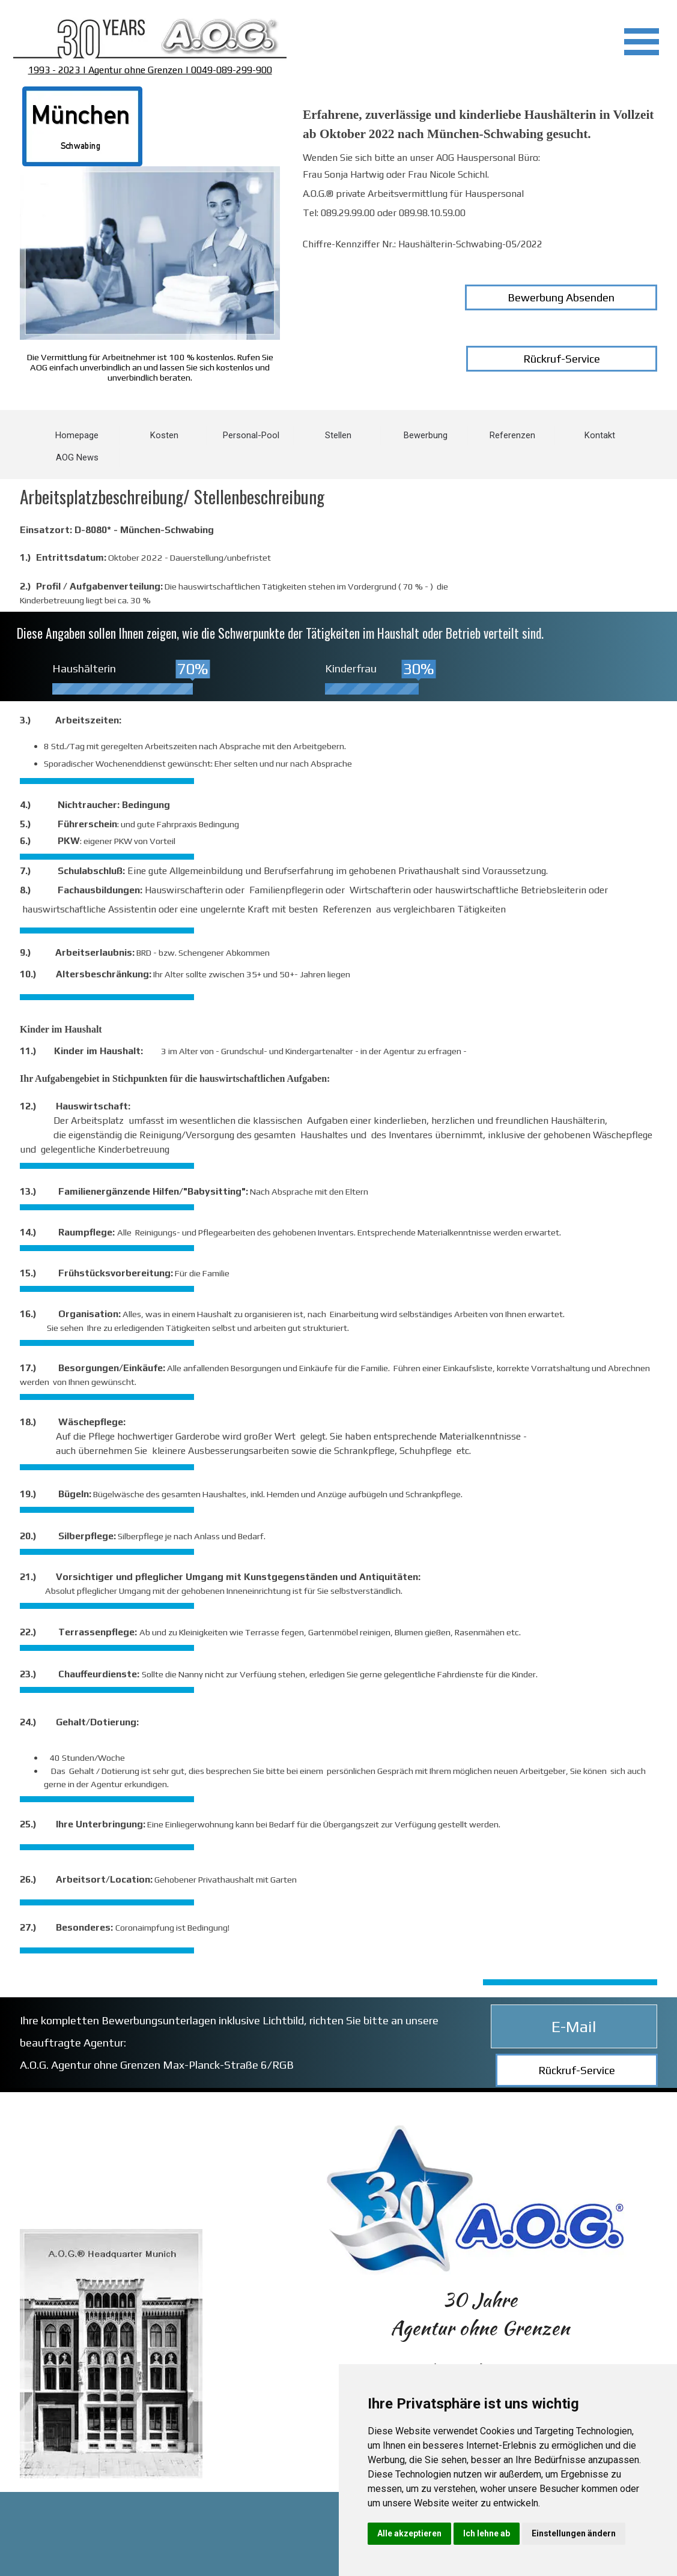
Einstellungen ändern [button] (574, 2533)
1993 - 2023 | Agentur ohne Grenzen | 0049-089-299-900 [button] (150, 70)
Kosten (164, 435)
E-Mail (574, 2026)
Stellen (338, 435)
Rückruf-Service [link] (561, 358)
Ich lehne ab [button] (486, 2533)
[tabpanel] (150, 39)
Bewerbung (426, 435)
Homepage (77, 435)
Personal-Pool (251, 435)
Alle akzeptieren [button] (409, 2533)
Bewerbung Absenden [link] (561, 297)
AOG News (77, 457)
